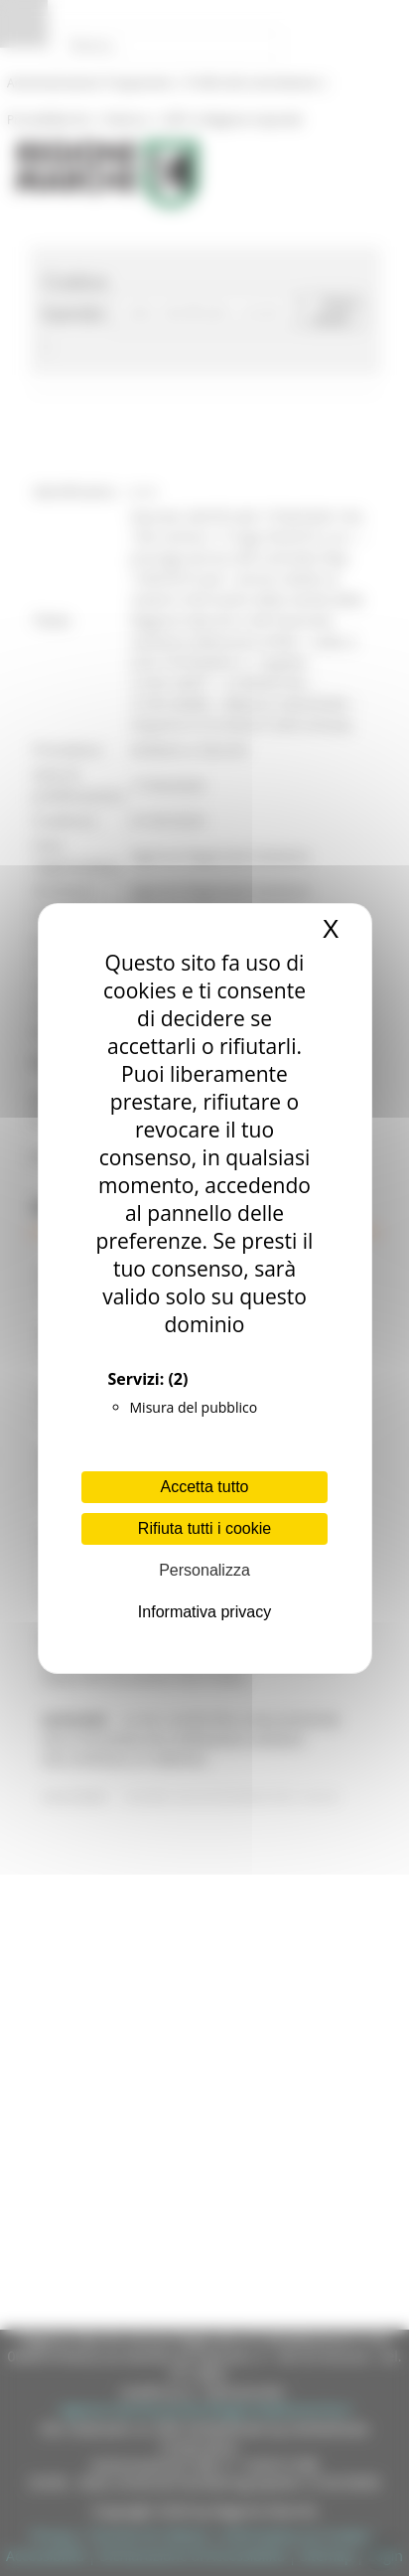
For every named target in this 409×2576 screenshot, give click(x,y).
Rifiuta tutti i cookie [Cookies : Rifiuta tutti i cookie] (204, 1528)
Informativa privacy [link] (204, 1611)
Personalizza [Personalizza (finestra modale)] (204, 1570)
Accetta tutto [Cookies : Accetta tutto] (205, 1486)
